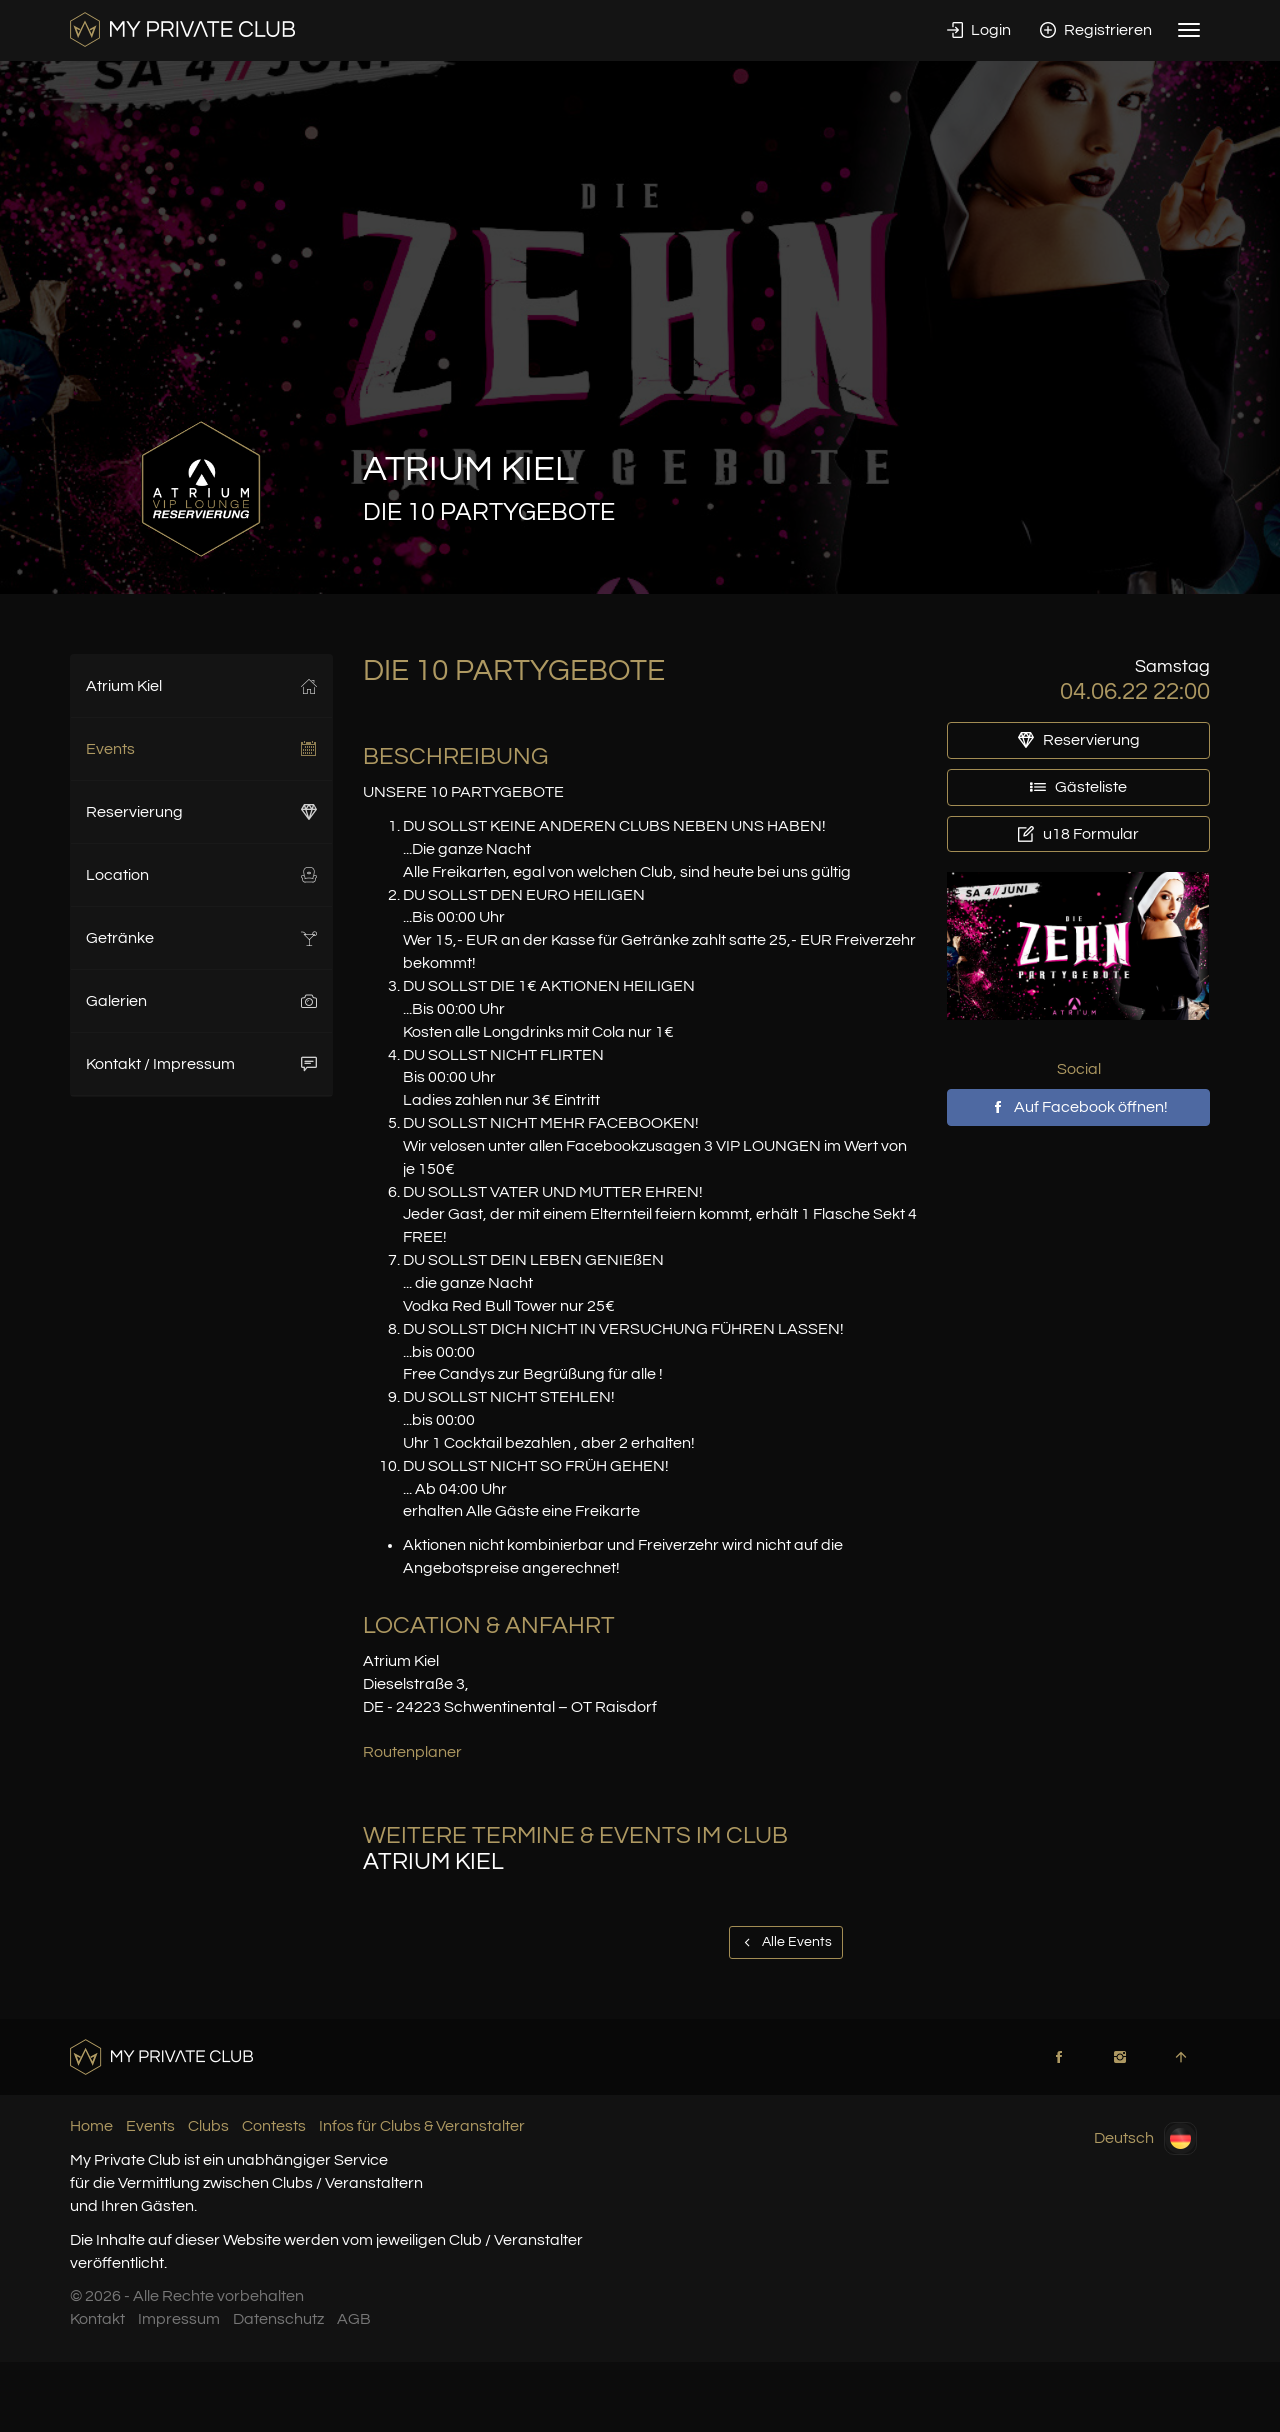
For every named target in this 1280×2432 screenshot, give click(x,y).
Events (201, 749)
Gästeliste (1078, 787)
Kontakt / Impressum (201, 1064)
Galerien (201, 1001)
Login (979, 30)
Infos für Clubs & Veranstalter (422, 2126)
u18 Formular (1078, 834)
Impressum (179, 2319)
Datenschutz (278, 2319)
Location (201, 875)
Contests (274, 2126)
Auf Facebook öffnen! (1079, 1107)
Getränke (201, 938)
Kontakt (97, 2319)
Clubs (208, 2126)
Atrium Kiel (201, 686)
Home (91, 2126)
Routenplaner (412, 1752)
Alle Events (786, 1942)
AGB (354, 2319)
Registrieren (1096, 30)
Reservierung (201, 812)
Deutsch (1145, 2138)
